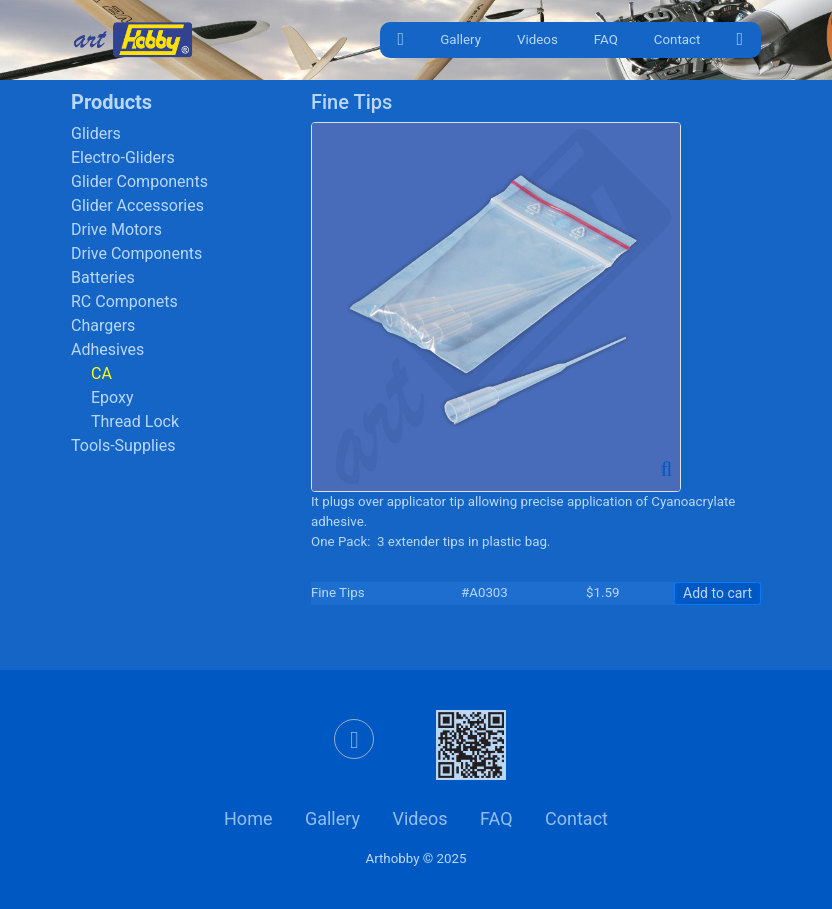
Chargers (103, 325)
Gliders (96, 133)
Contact (677, 39)
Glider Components (139, 181)
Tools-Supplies (123, 445)
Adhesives (107, 349)
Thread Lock (135, 421)
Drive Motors (116, 229)
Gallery (460, 39)
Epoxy (112, 397)
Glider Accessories (137, 205)
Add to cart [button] (717, 593)
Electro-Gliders (123, 157)
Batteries (103, 277)
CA (101, 373)
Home (248, 818)
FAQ (606, 39)
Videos (537, 39)
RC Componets (124, 301)
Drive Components (136, 253)
